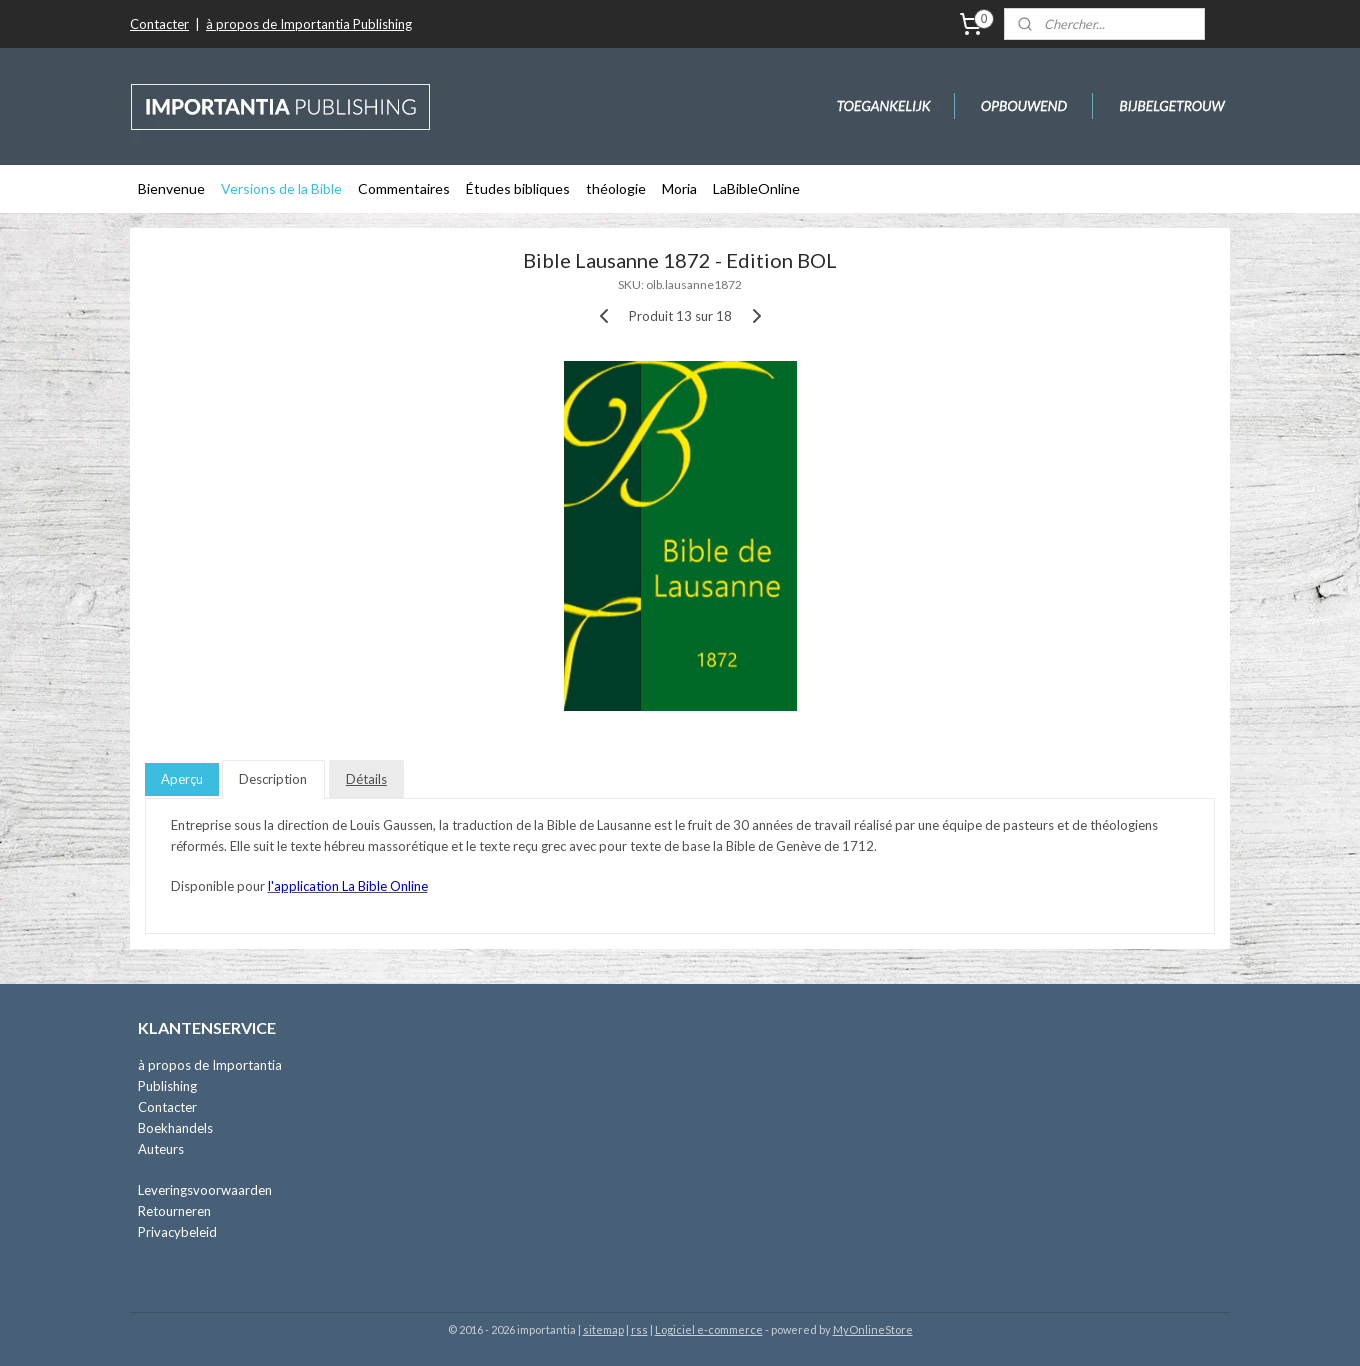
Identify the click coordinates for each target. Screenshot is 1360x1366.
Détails (366, 779)
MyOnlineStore (873, 1329)
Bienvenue (171, 188)
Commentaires (404, 188)
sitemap (603, 1329)
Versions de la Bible (281, 188)
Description (273, 779)
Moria (679, 188)
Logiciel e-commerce (709, 1329)
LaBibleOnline (756, 188)
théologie (616, 188)
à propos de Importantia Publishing (309, 24)
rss (639, 1329)
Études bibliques (518, 188)
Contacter (159, 24)
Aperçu (182, 779)
